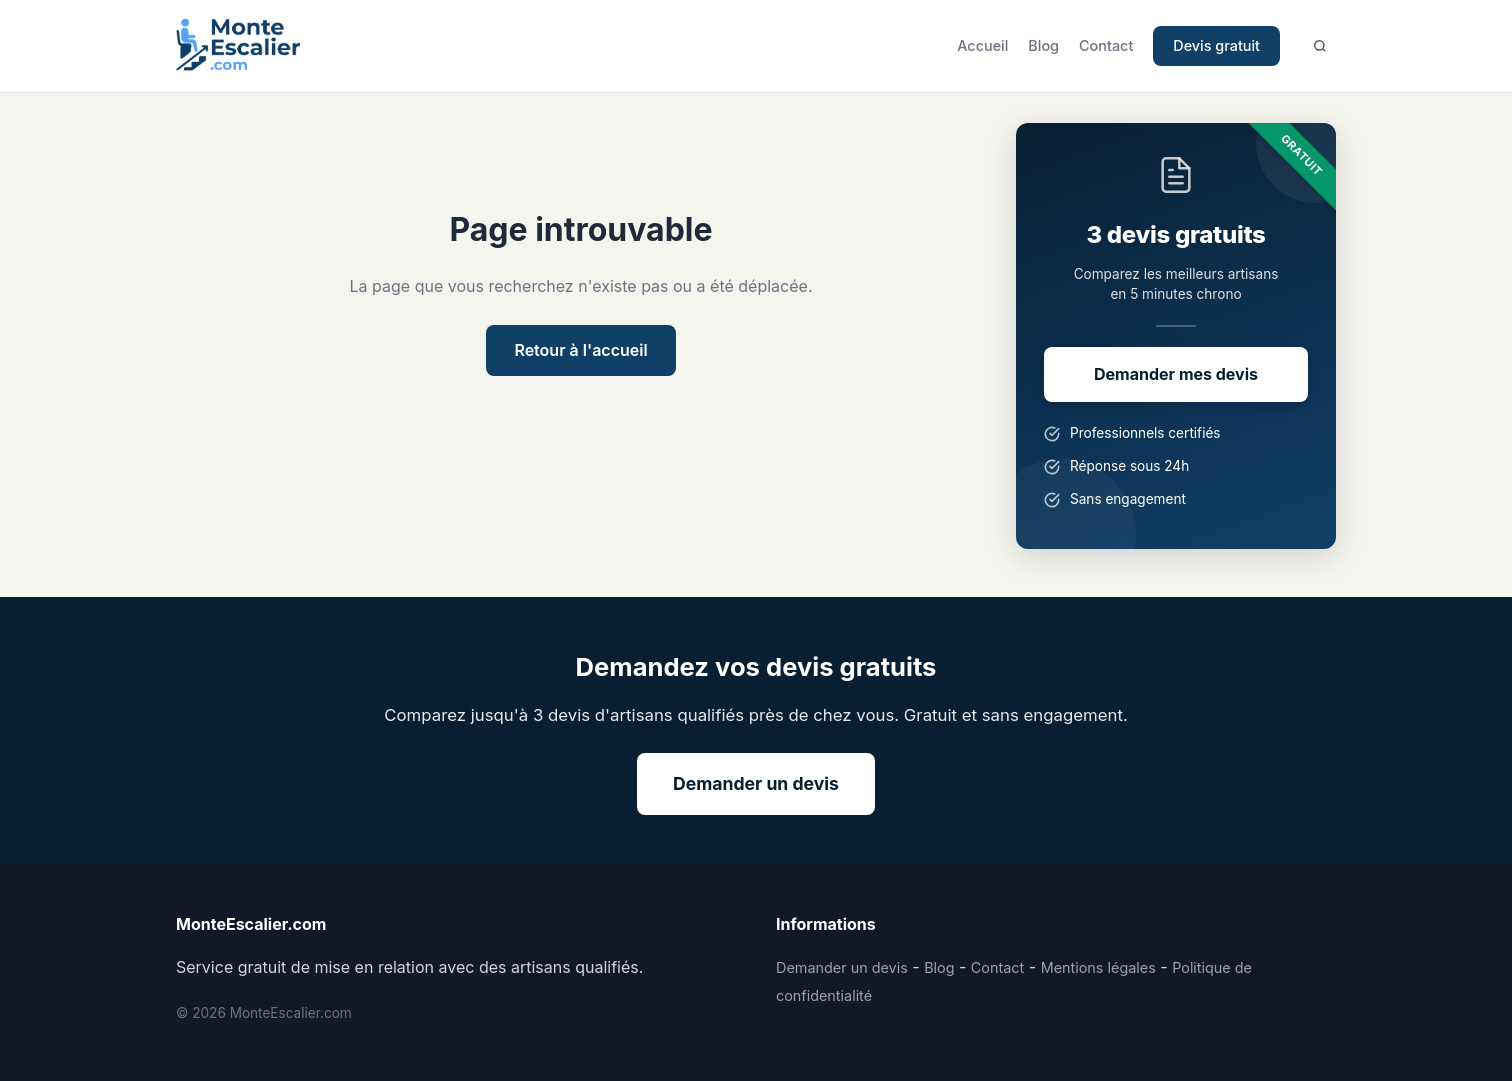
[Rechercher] (1320, 46)
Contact (1106, 45)
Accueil (982, 45)
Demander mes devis (1176, 374)
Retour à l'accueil (580, 350)
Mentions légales (1098, 967)
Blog (1043, 45)
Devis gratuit (1216, 45)
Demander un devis (756, 783)
